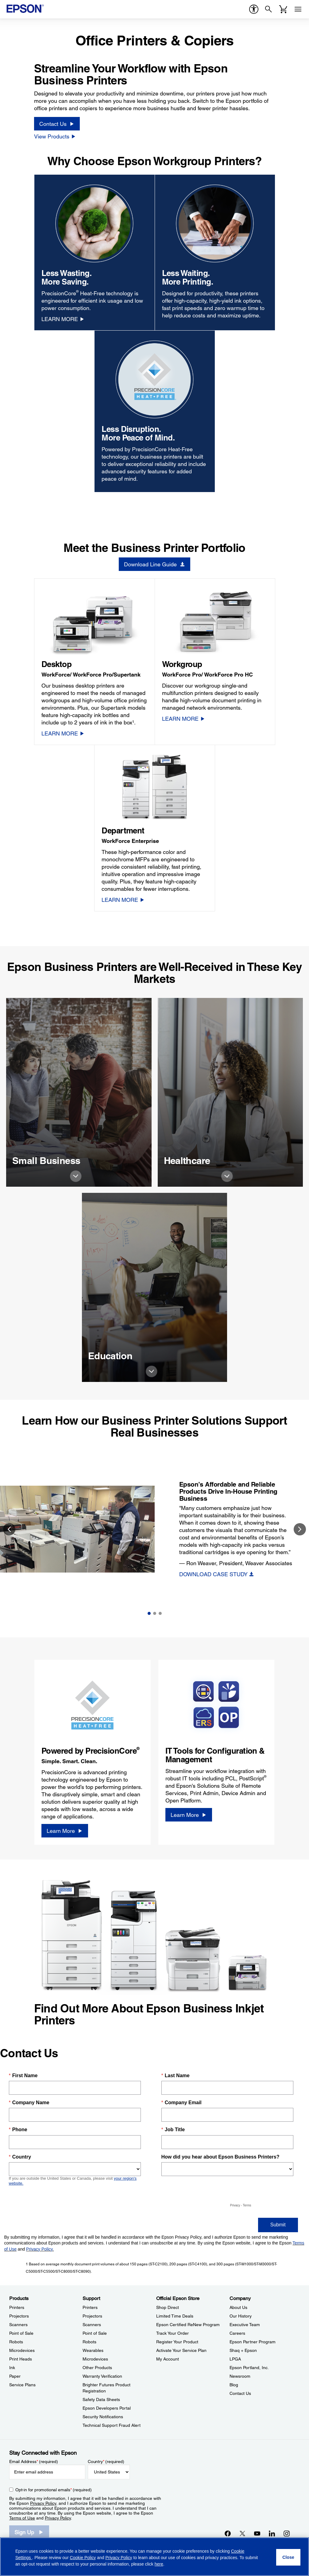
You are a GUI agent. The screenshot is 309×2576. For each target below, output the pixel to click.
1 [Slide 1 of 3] (149, 1613)
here (159, 2564)
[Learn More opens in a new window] (64, 1830)
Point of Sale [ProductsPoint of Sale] (21, 2333)
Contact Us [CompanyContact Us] (240, 2393)
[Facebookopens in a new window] (227, 2533)
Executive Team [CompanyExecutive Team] (245, 2324)
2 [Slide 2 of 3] (154, 1613)
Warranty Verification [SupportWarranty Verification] (102, 2376)
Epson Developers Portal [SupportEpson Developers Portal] (107, 2408)
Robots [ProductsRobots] (16, 2341)
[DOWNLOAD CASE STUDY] (216, 1574)
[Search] (268, 9)
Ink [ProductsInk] (12, 2367)
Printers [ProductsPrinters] (16, 2307)
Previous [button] (9, 1529)
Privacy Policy (43, 2503)
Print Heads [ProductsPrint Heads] (20, 2359)
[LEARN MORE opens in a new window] (63, 319)
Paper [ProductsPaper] (15, 2376)
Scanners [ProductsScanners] (18, 2324)
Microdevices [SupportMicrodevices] (95, 2359)
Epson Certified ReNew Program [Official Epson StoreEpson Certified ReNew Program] (188, 2324)
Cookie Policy (83, 2557)
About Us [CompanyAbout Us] (238, 2307)
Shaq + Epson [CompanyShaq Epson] (243, 2350)
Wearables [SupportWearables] (93, 2350)
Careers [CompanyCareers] (237, 2333)
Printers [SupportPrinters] (90, 2307)
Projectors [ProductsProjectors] (19, 2316)
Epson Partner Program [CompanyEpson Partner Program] (253, 2341)
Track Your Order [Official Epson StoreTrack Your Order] (172, 2333)
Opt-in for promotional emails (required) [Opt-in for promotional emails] (53, 2489)
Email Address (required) (33, 2461)
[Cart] (283, 9)
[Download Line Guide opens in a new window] (154, 564)
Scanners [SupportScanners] (92, 2324)
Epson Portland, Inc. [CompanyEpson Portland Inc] (249, 2367)
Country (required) (106, 2461)
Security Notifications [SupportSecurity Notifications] (103, 2416)
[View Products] (55, 136)
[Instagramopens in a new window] (286, 2533)
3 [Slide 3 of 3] (160, 1613)
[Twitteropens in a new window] (242, 2533)
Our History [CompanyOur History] (241, 2316)
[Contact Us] (57, 123)
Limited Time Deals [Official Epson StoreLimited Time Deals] (174, 2316)
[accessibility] (254, 9)
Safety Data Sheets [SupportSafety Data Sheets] (101, 2399)
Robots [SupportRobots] (89, 2341)
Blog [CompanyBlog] (234, 2384)
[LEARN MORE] (63, 733)
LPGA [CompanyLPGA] (235, 2359)
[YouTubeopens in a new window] (257, 2533)
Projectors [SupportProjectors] (92, 2316)
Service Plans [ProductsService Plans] (22, 2384)
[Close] (288, 2557)
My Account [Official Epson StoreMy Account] (167, 2359)
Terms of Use (22, 2518)
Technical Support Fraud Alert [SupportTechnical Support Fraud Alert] (112, 2425)
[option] (154, 1529)
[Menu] (298, 9)
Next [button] (300, 1529)
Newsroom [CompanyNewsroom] (240, 2376)
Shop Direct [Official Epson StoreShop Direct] (167, 2307)
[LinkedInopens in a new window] (271, 2533)
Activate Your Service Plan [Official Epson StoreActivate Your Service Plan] (181, 2350)
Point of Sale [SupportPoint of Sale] (95, 2333)
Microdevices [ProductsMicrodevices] (22, 2350)
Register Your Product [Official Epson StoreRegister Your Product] (177, 2341)
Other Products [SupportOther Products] (97, 2367)
